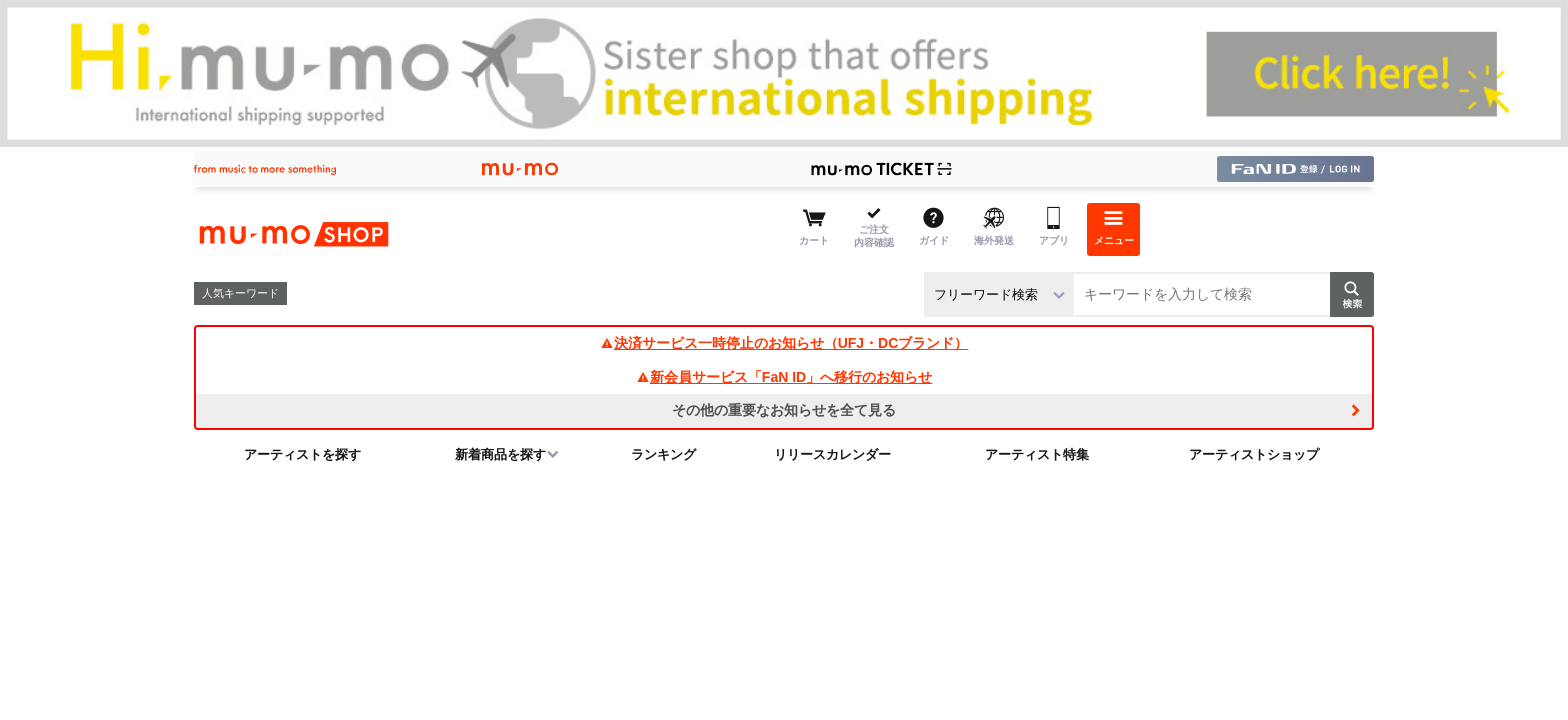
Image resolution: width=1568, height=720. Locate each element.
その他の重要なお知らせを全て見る (784, 410)
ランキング (663, 454)
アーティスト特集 (1037, 454)
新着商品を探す (500, 454)
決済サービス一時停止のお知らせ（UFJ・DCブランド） (784, 343)
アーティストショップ (1254, 454)
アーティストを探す (302, 454)
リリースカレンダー (832, 454)
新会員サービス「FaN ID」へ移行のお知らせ (784, 377)
